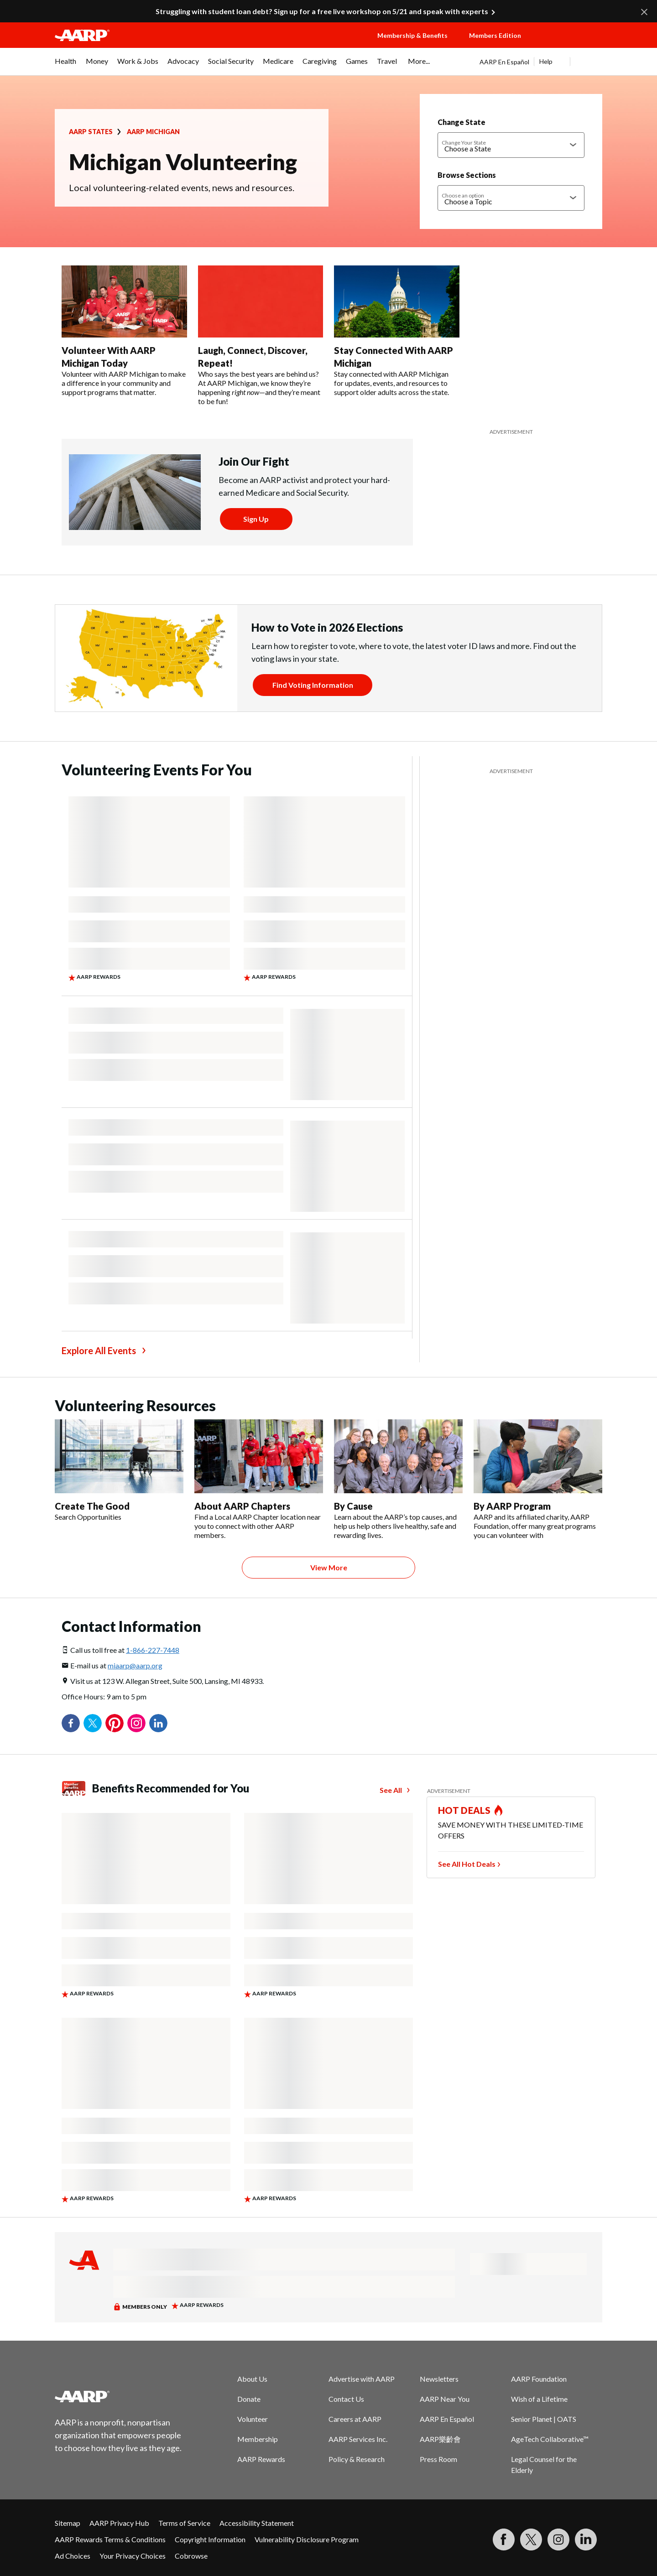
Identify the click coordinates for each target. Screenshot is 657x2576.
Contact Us (346, 2398)
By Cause (353, 1506)
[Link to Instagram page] (558, 2539)
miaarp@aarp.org (135, 1665)
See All (391, 1790)
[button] (570, 44)
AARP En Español (504, 62)
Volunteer (252, 2419)
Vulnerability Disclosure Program (307, 2539)
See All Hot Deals (466, 1863)
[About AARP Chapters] (258, 1479)
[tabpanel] (541, 61)
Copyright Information (210, 2539)
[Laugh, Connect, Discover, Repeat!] (260, 335)
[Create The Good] (119, 1470)
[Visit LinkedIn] (586, 2539)
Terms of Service (184, 2523)
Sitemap (67, 2523)
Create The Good (92, 1506)
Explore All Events (99, 1350)
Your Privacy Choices (132, 2555)
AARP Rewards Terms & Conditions (110, 2539)
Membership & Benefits (412, 35)
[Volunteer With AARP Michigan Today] (124, 331)
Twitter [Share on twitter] (92, 1723)
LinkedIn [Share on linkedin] (158, 1723)
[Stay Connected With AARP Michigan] (396, 331)
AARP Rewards (261, 2459)
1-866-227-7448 (152, 1650)
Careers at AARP (354, 2419)
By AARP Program (512, 1506)
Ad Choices (72, 2555)
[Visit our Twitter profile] (531, 2539)
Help (546, 61)
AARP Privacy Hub (119, 2523)
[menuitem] (66, 66)
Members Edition (495, 35)
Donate (249, 2398)
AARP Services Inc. (357, 2439)
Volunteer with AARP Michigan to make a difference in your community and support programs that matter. (124, 382)
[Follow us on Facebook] (504, 2539)
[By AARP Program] (538, 1479)
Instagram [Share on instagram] (136, 1723)
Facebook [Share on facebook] (71, 1723)
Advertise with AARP (361, 2378)
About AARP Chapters (242, 1506)
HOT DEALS (464, 1810)
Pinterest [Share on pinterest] (114, 1723)
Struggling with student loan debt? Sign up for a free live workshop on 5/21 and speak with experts (322, 11)
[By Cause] (398, 1479)
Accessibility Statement (256, 2523)
